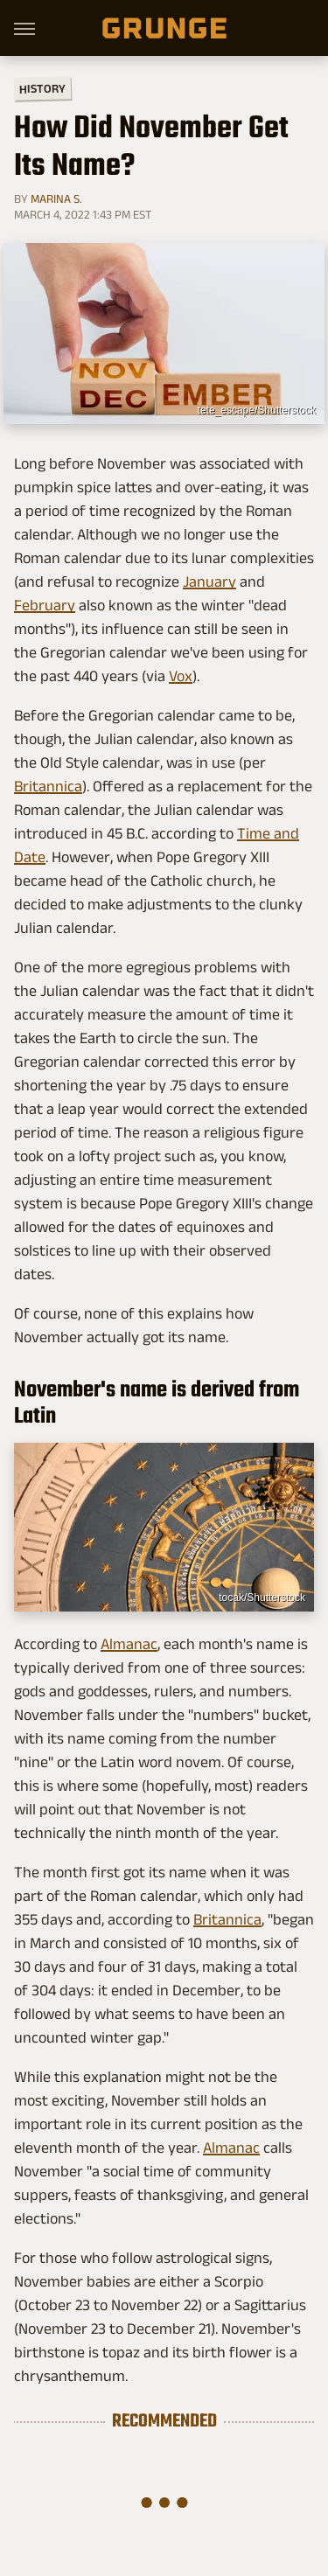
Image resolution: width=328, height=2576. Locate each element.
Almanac (129, 1644)
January (209, 581)
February (44, 605)
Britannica (48, 786)
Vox (180, 676)
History (42, 87)
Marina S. (56, 198)
